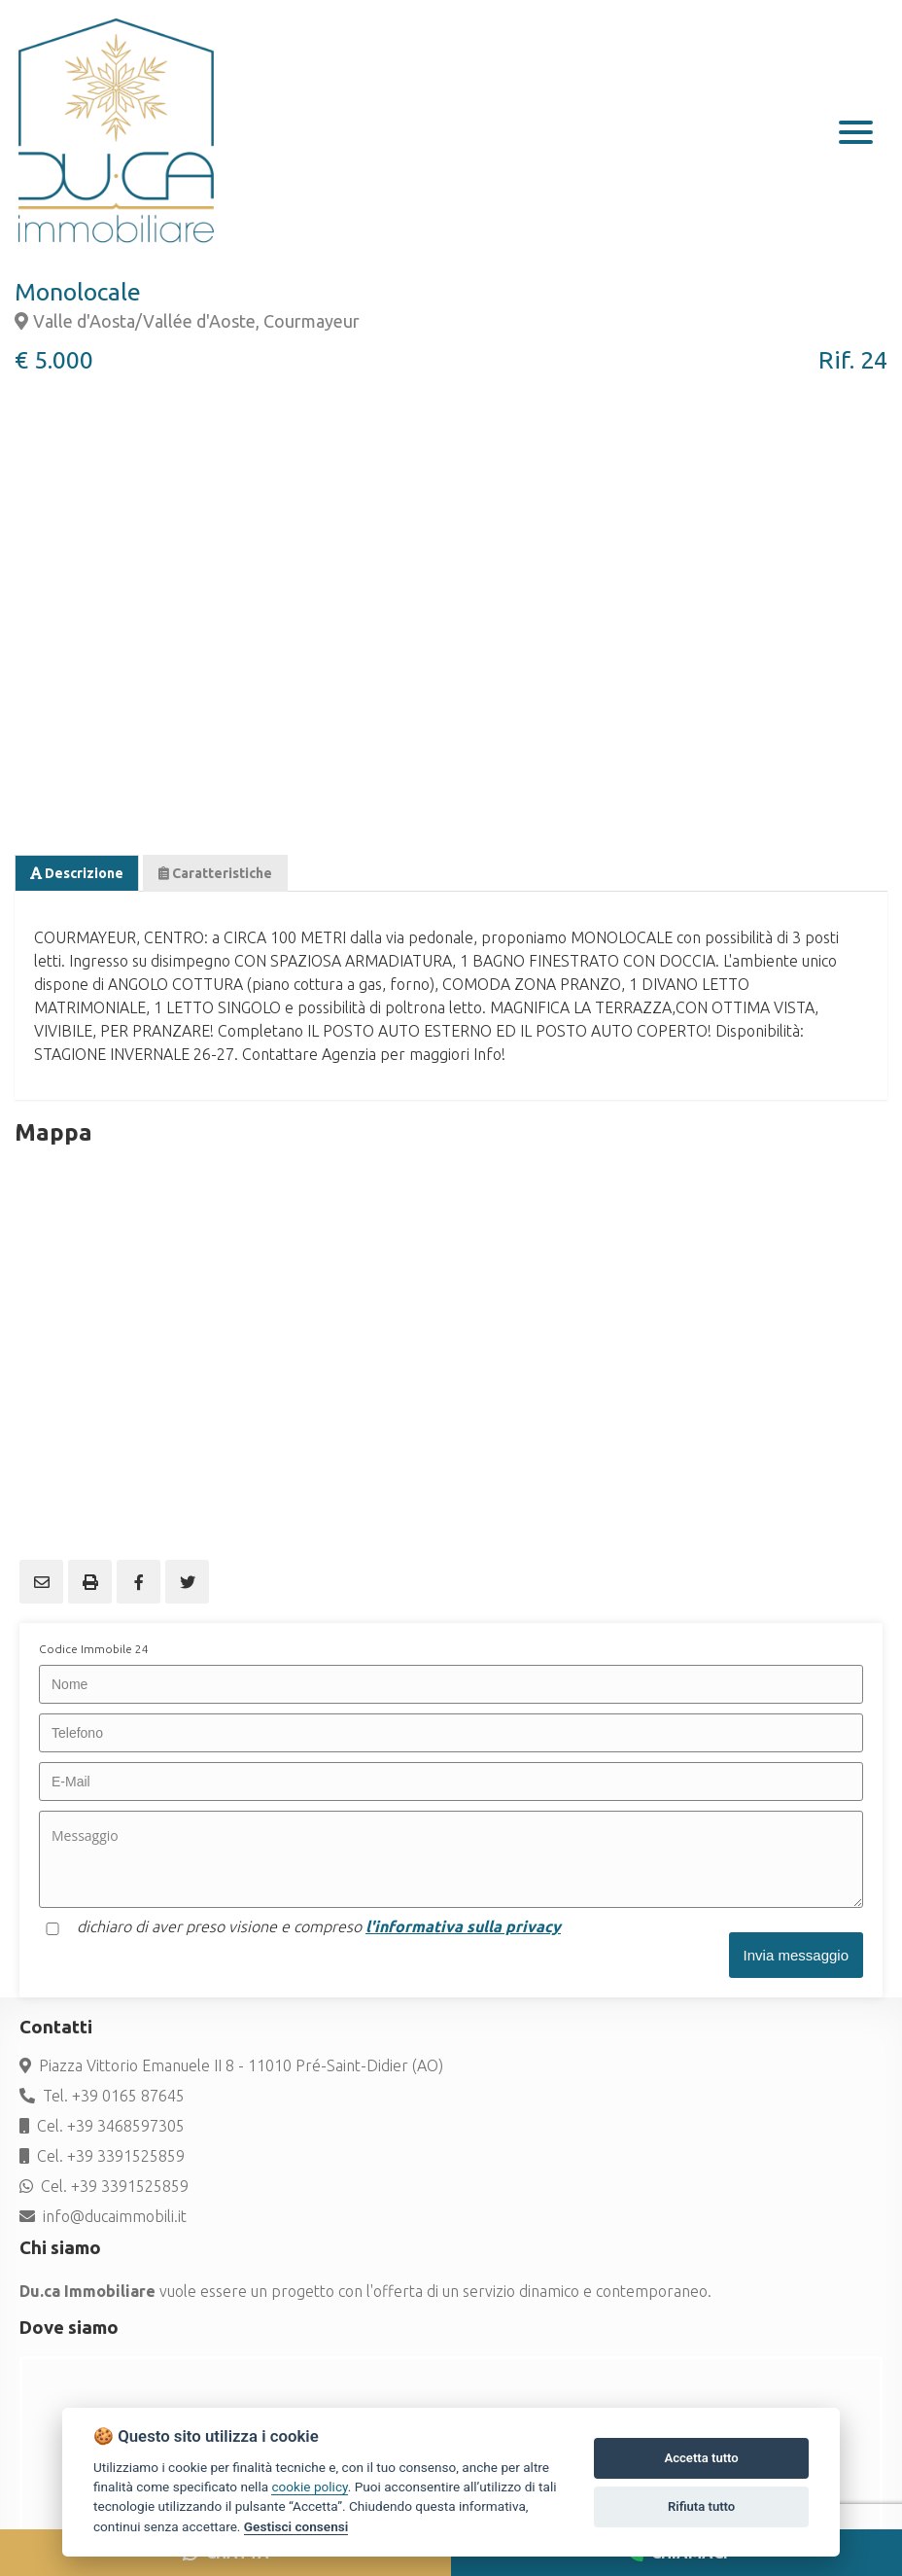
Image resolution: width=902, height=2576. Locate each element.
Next (863, 573)
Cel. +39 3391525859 (102, 2156)
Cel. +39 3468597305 (102, 2126)
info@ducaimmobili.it (103, 2216)
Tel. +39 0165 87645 (102, 2095)
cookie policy (309, 2486)
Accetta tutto (701, 2458)
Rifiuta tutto (701, 2506)
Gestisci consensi (296, 2526)
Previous (39, 573)
